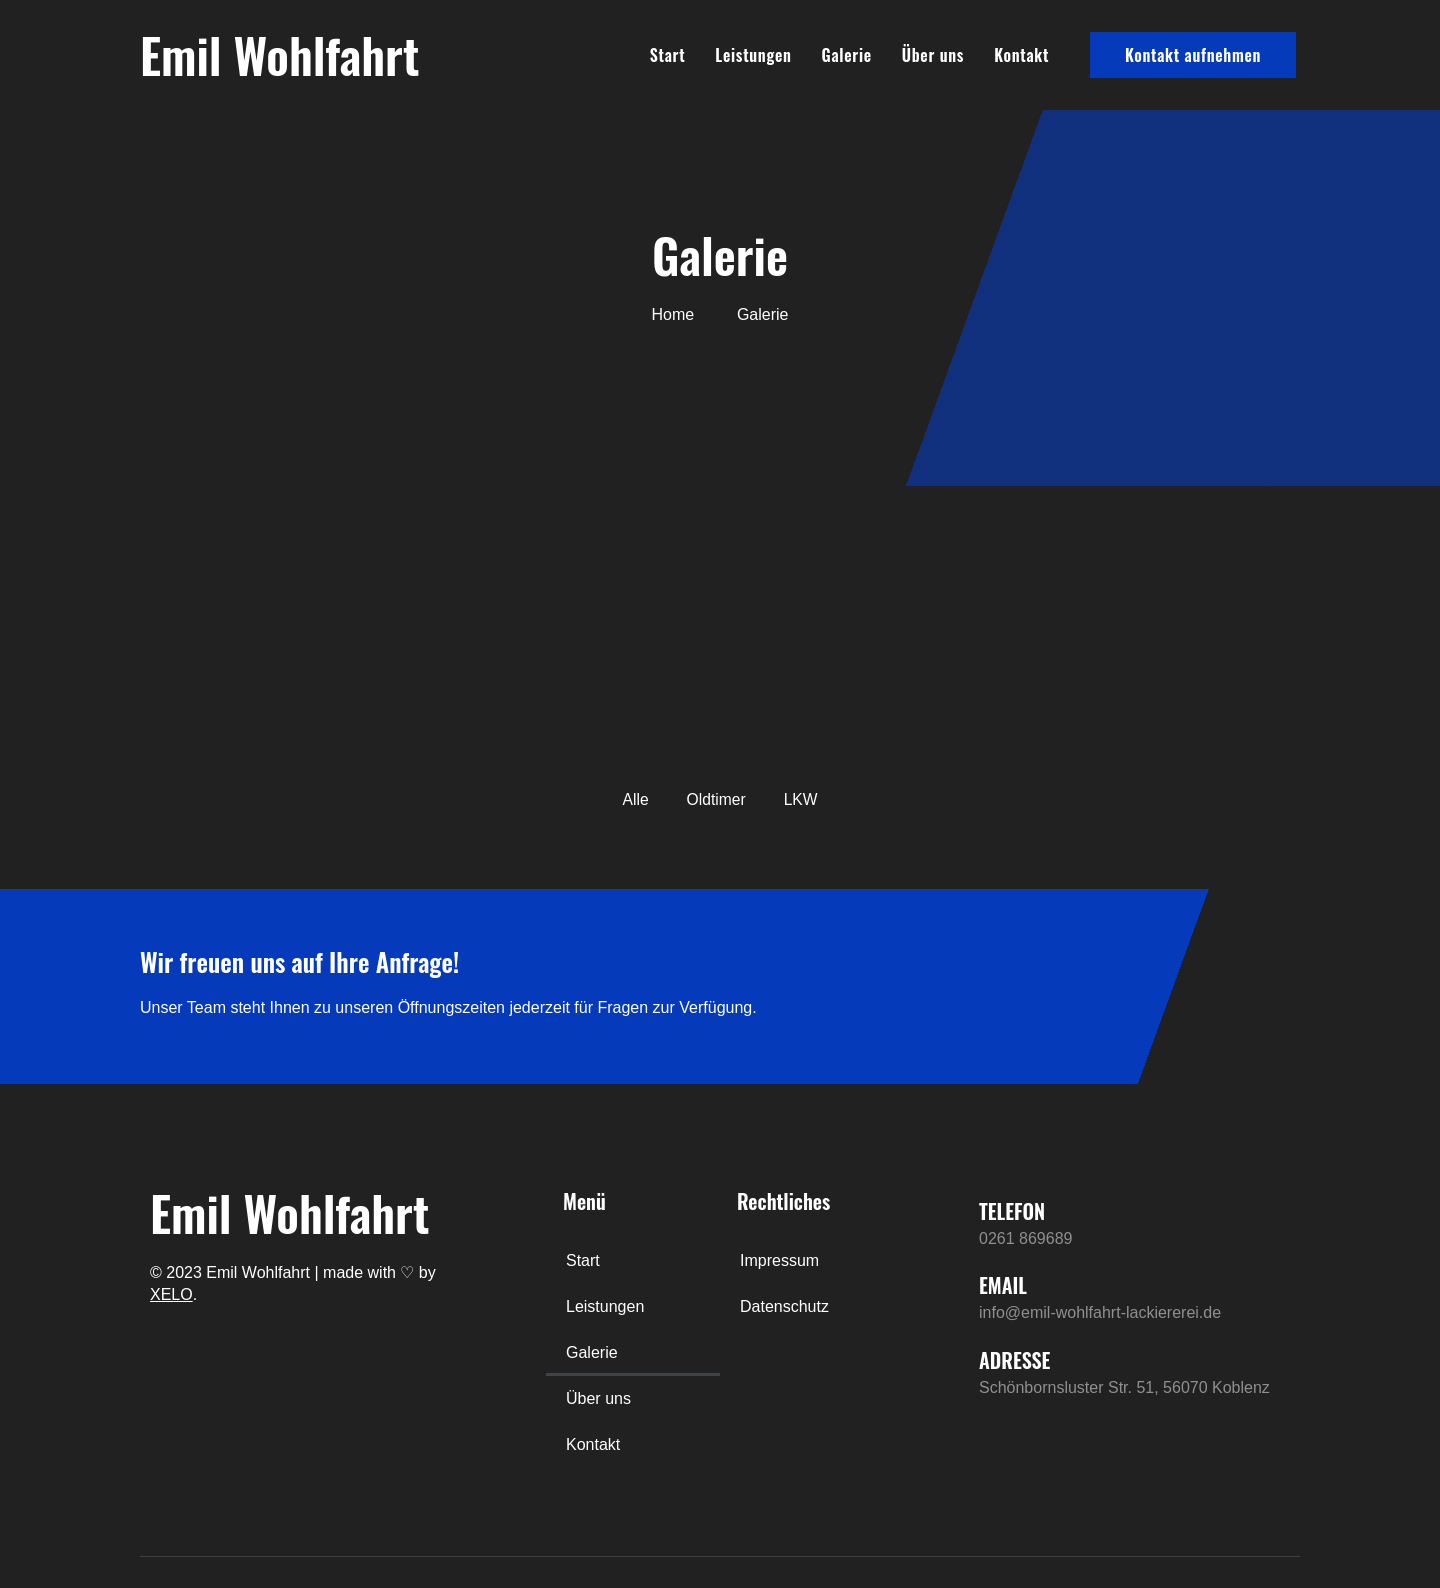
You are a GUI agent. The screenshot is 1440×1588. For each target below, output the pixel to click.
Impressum (779, 1261)
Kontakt (1021, 55)
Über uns (933, 55)
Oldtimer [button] (716, 799)
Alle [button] (634, 799)
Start (668, 55)
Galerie (847, 55)
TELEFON (1012, 1212)
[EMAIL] (949, 1296)
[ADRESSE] (949, 1370)
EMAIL (1003, 1286)
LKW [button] (801, 799)
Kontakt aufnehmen (1193, 55)
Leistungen (753, 55)
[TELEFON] (949, 1221)
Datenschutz (784, 1307)
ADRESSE (1014, 1360)
